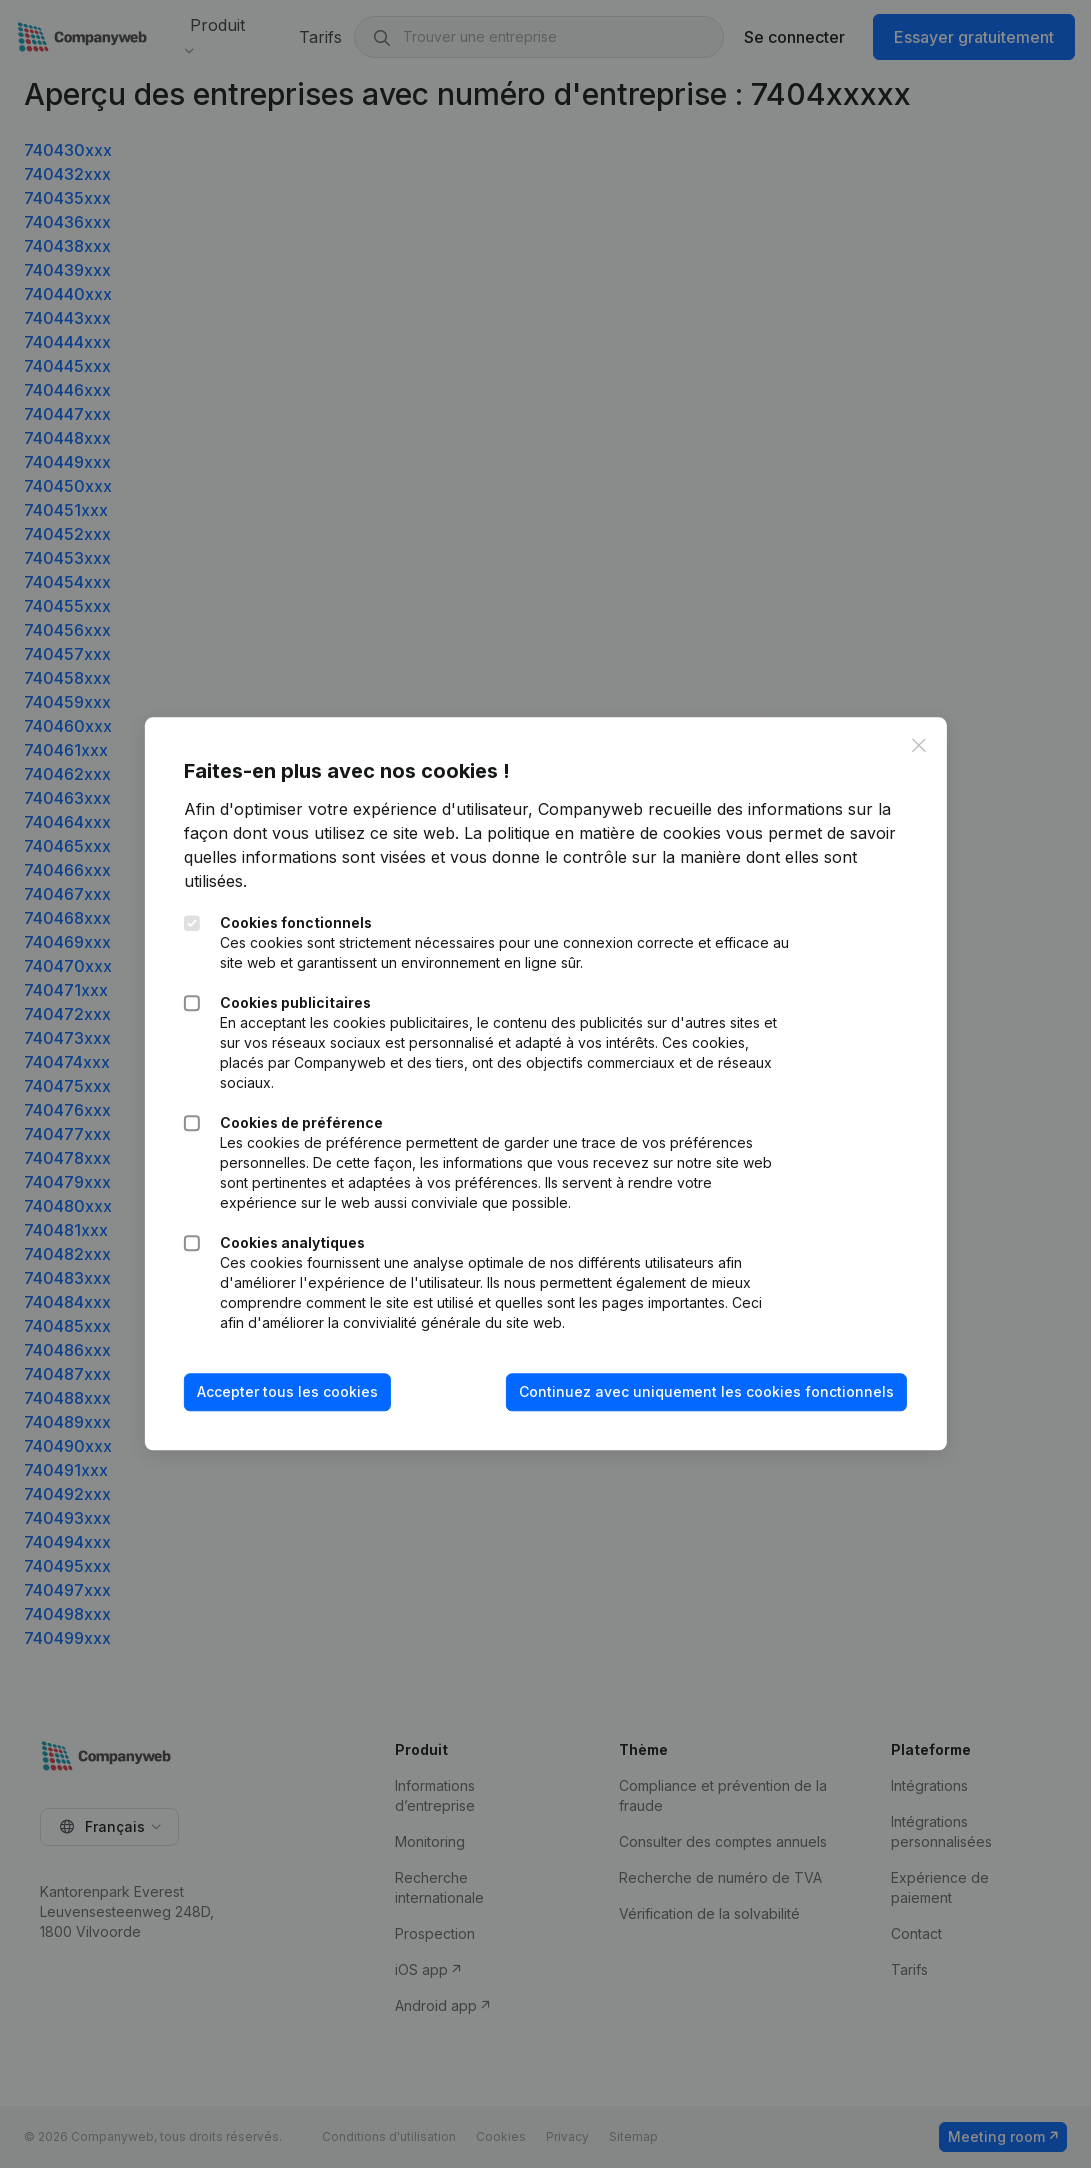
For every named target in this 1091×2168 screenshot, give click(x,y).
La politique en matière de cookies (592, 833)
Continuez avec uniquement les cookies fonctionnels (706, 1391)
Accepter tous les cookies (287, 1391)
